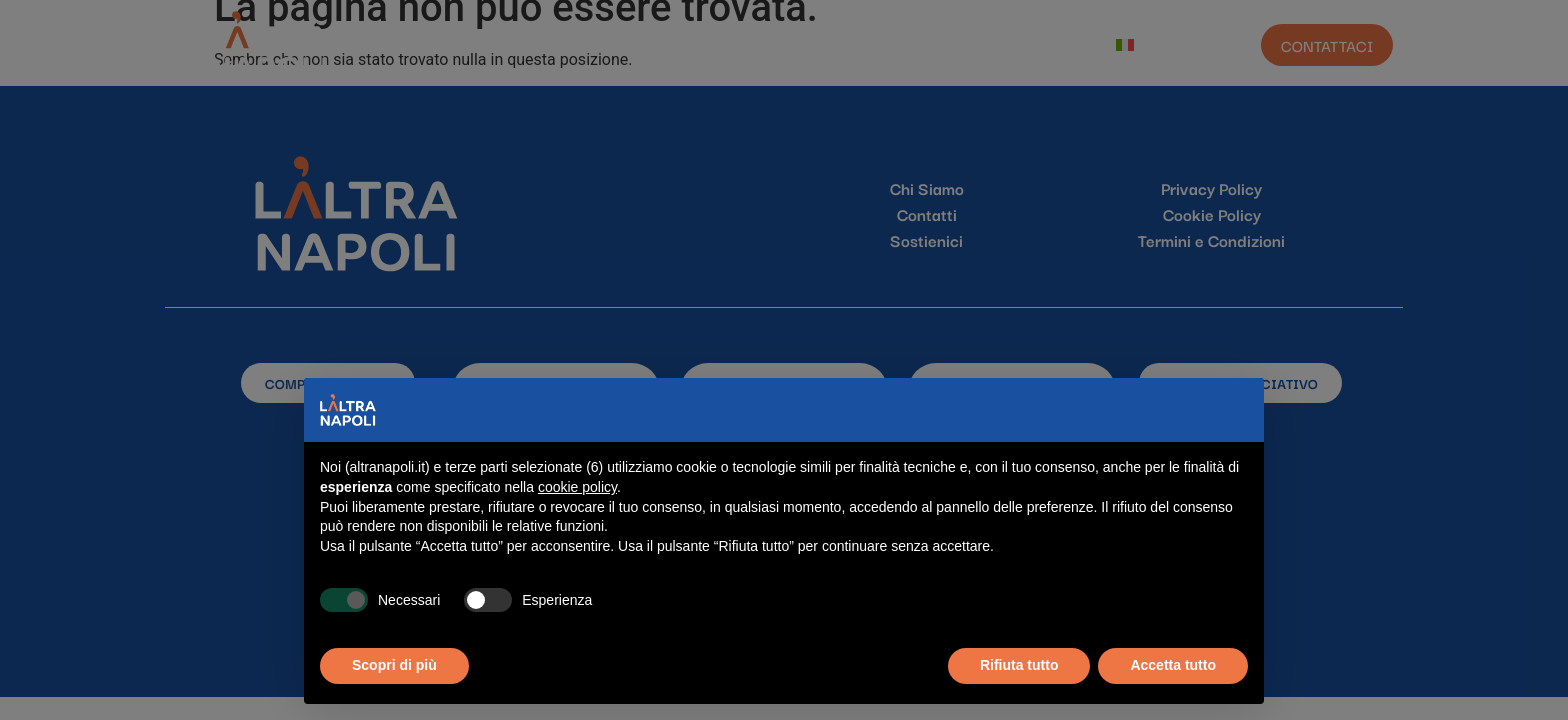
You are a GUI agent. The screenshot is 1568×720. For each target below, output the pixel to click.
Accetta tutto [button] (1173, 665)
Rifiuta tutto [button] (1019, 665)
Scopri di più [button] (394, 665)
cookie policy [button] (577, 487)
